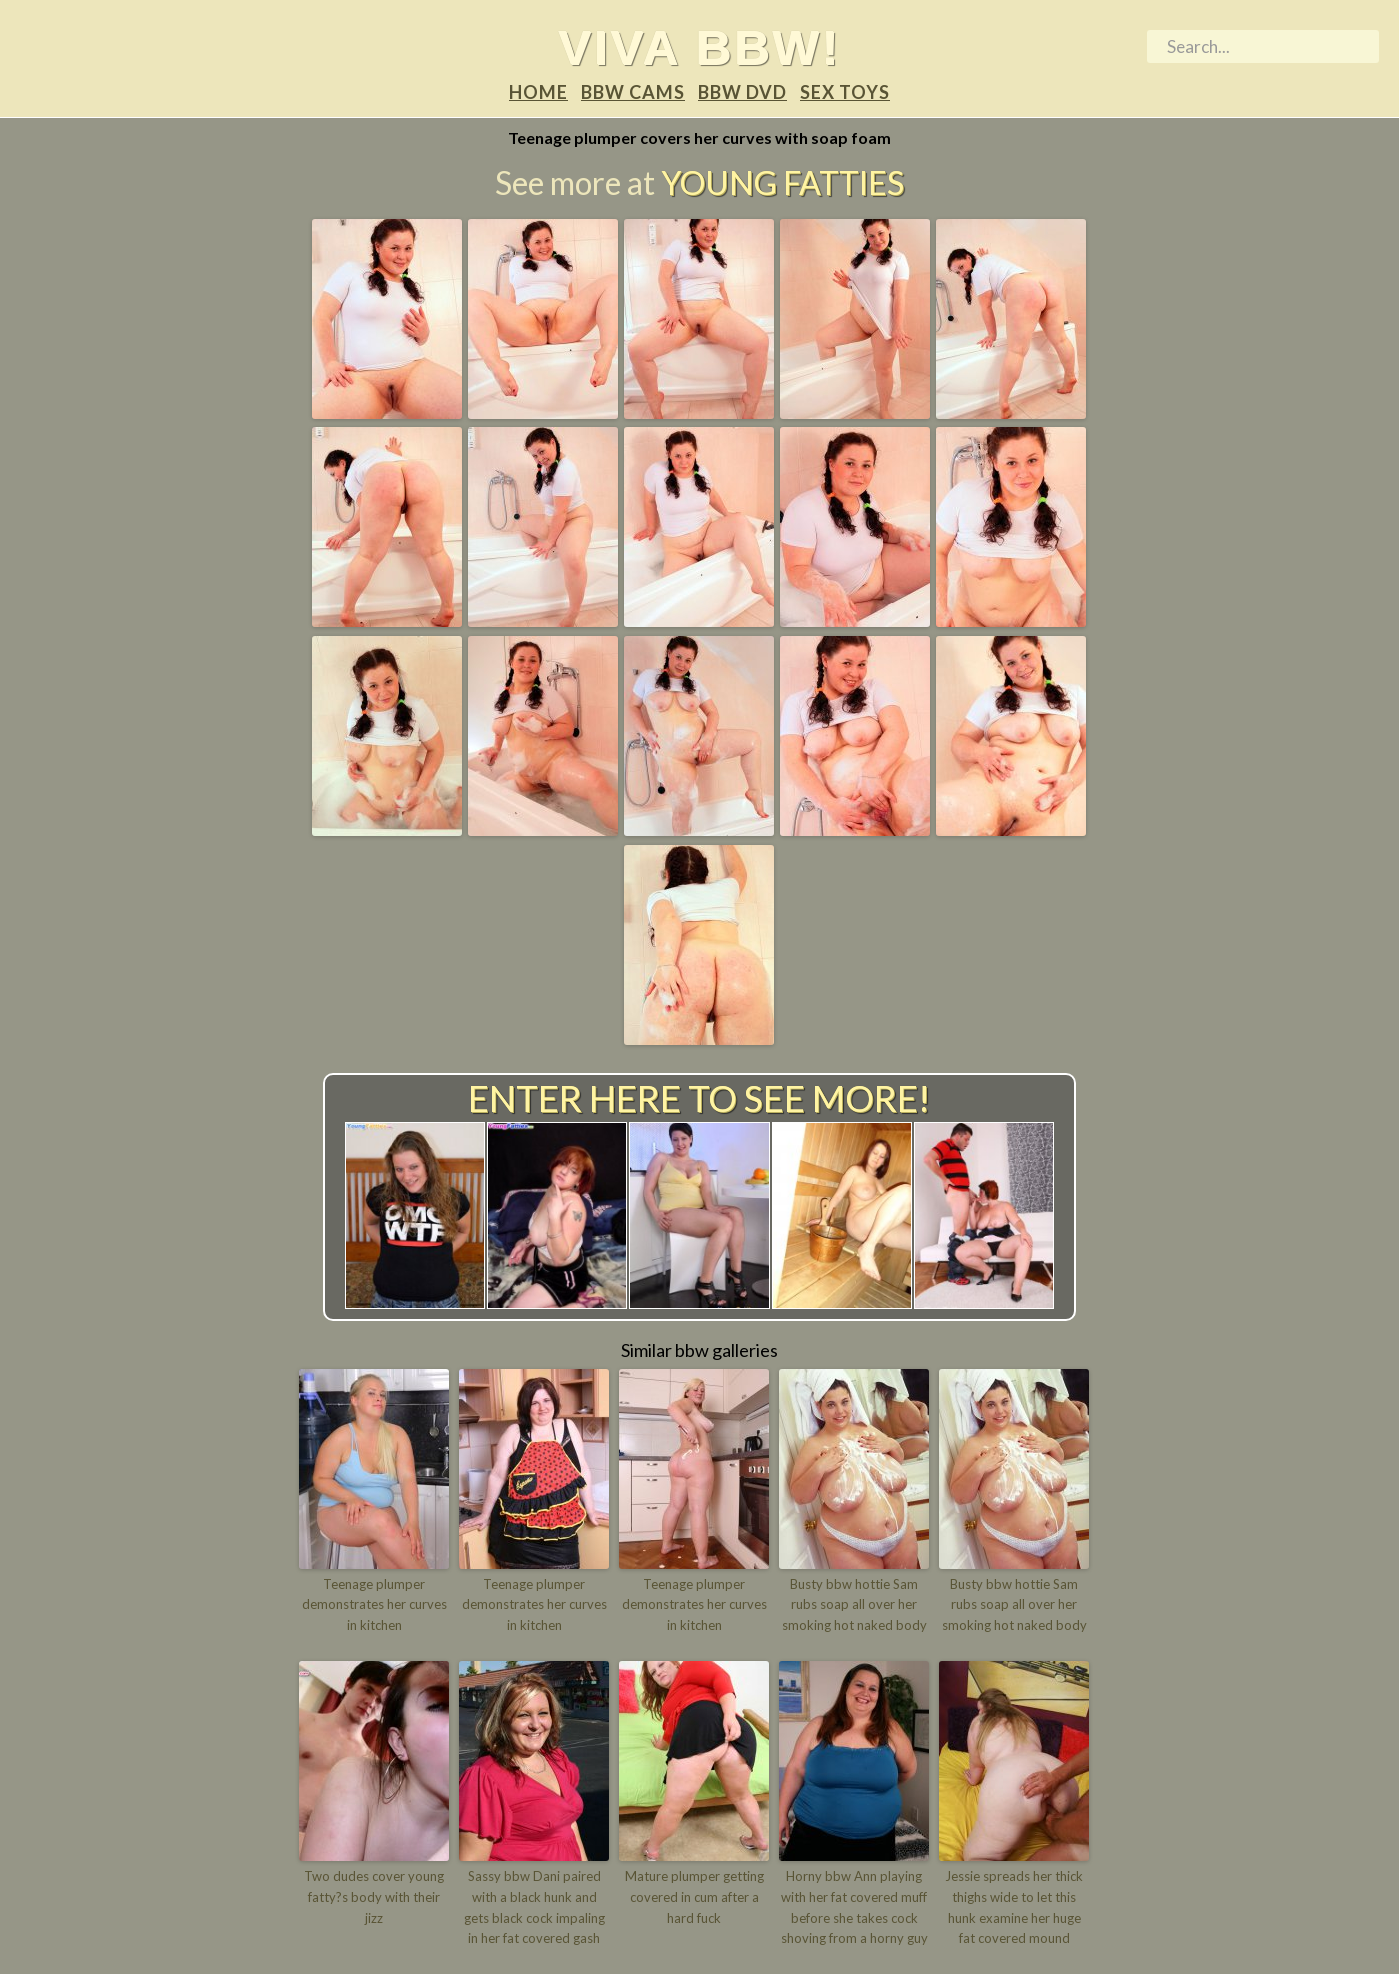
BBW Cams (633, 92)
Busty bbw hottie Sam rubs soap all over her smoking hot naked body (854, 1605)
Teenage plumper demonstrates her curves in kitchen (374, 1605)
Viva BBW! (699, 47)
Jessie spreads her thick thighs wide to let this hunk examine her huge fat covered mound (1014, 1907)
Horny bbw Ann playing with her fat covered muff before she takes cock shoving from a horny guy (854, 1907)
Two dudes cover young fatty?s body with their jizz (374, 1897)
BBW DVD (742, 92)
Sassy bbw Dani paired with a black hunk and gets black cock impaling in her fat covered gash (534, 1907)
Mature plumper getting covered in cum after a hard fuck (694, 1897)
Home (538, 92)
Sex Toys (845, 92)
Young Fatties (782, 182)
